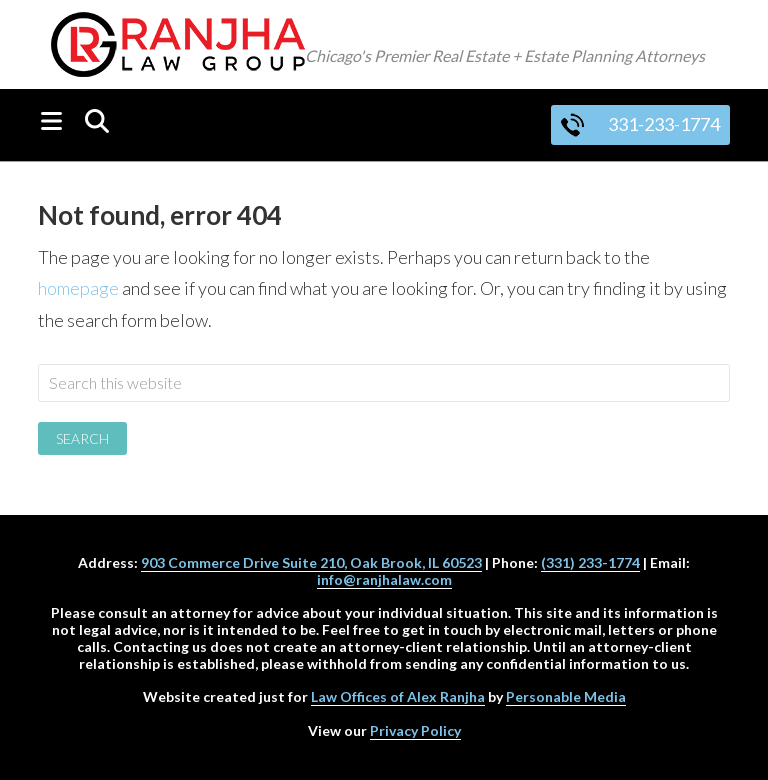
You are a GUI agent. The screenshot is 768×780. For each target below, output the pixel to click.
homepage (78, 288)
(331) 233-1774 (590, 562)
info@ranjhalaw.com (384, 579)
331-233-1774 (640, 124)
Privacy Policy (415, 730)
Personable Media (566, 696)
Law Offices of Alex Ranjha (398, 696)
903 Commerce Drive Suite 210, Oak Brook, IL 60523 (311, 562)
